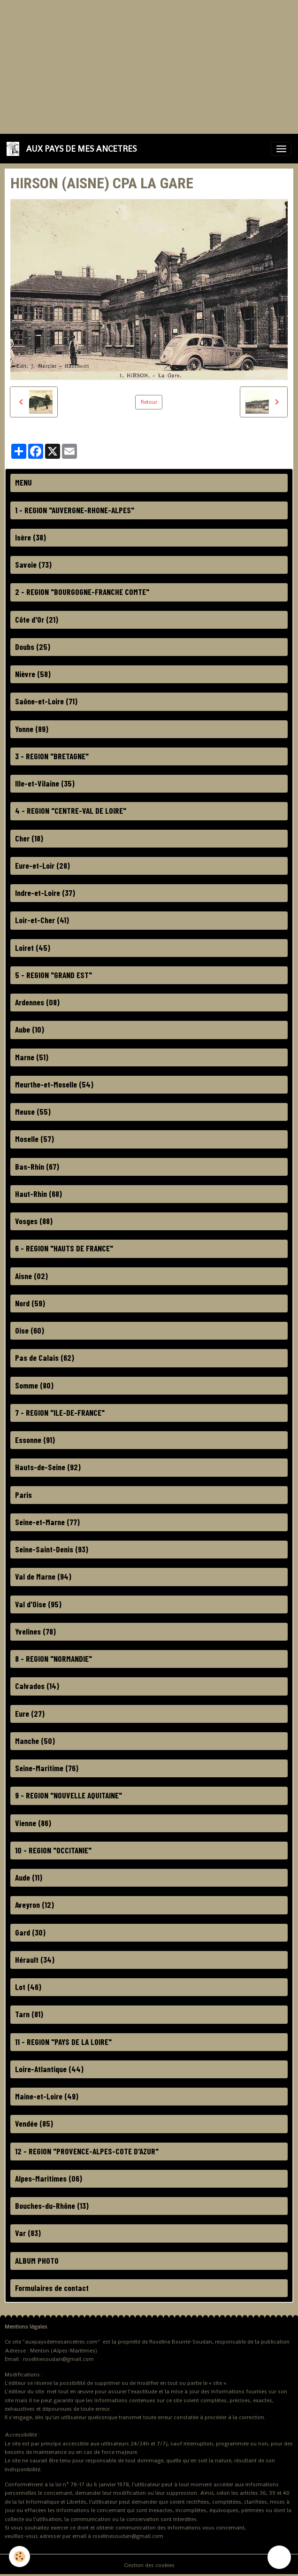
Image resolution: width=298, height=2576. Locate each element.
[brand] (73, 148)
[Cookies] (20, 2556)
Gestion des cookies (149, 2565)
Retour (149, 402)
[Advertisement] (149, 65)
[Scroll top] (279, 2557)
